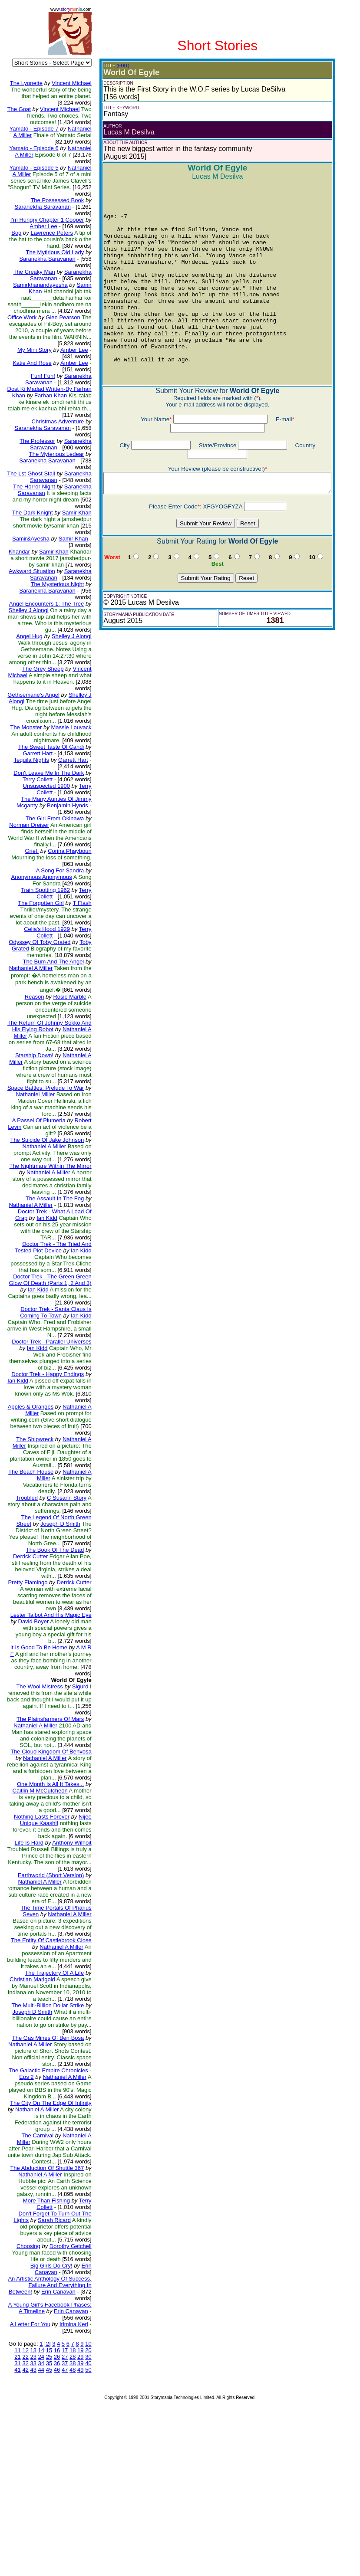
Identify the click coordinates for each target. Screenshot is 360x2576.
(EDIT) (116, 65)
